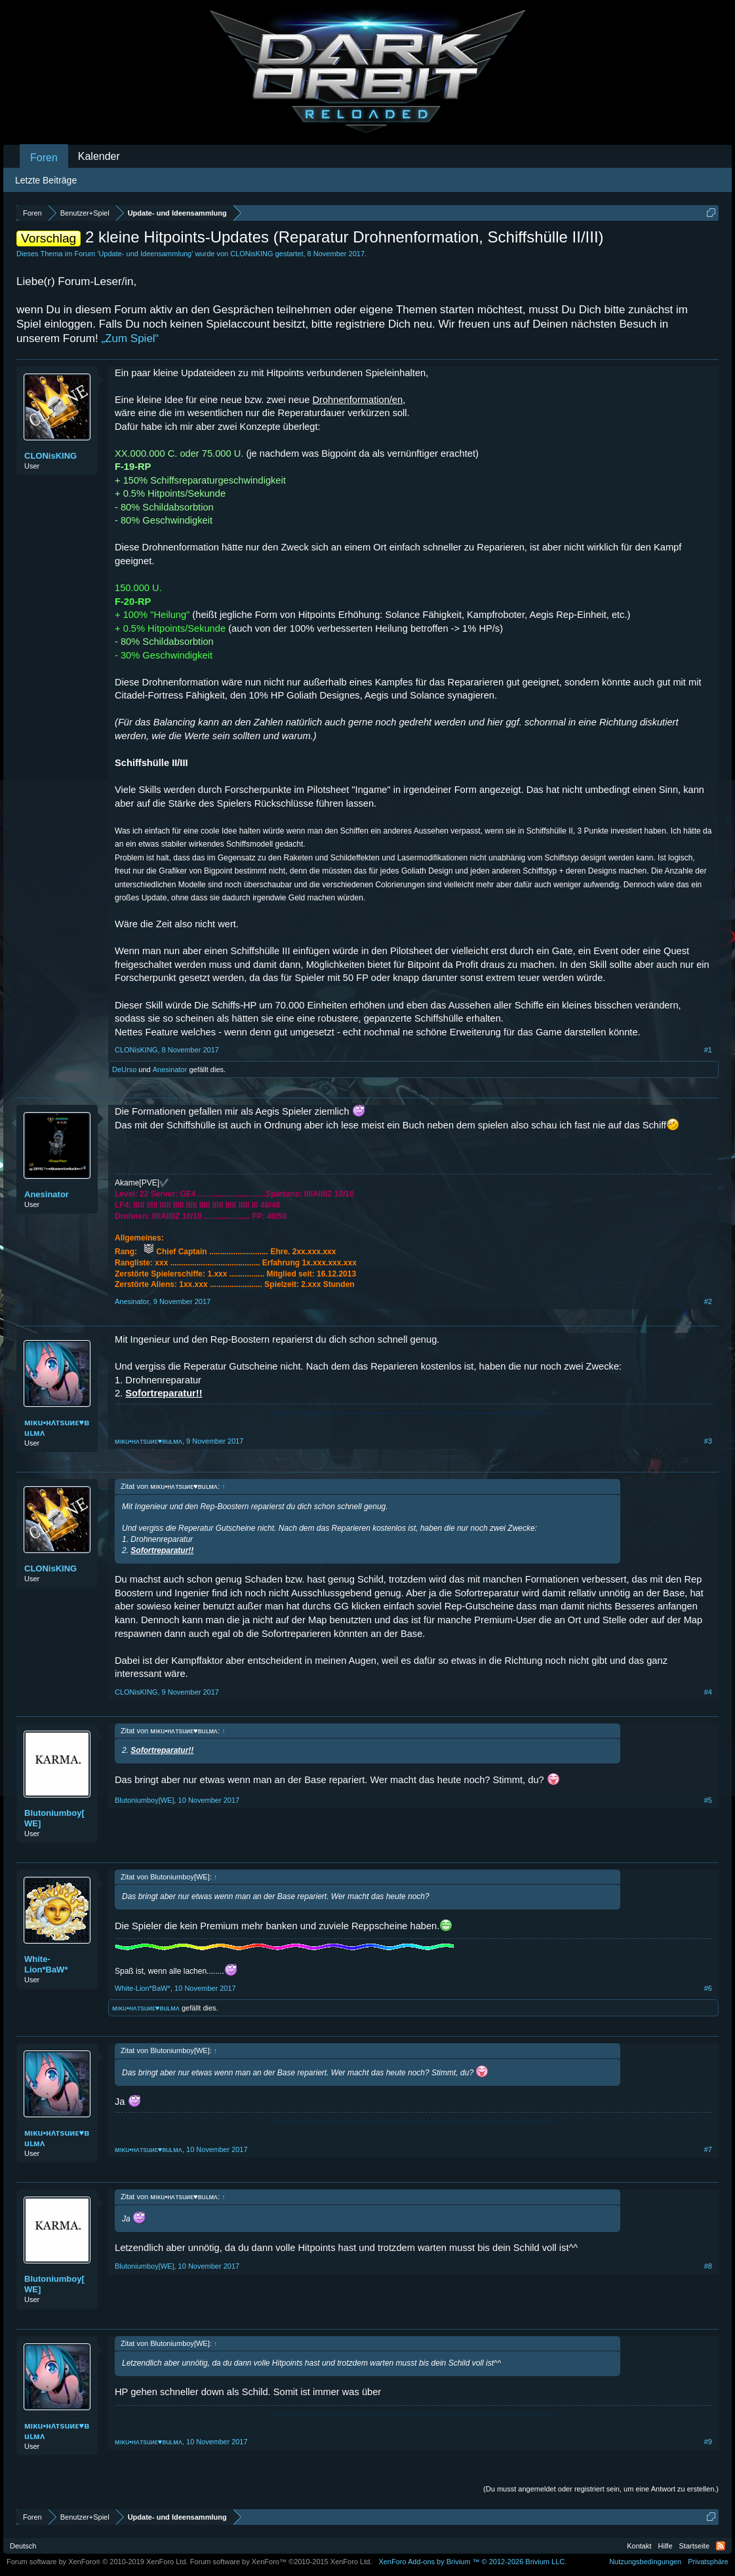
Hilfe (665, 2546)
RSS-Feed (720, 2545)
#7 (708, 2149)
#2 (708, 1301)
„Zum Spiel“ (130, 338)
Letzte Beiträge (46, 180)
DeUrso (124, 1069)
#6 (708, 1988)
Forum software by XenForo (97, 2562)
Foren (44, 157)
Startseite (694, 2546)
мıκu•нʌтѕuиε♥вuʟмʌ (56, 1427)
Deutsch (23, 2546)
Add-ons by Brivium (472, 2562)
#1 (708, 1050)
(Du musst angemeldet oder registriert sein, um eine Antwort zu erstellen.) (601, 2489)
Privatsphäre (708, 2562)
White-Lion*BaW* (46, 1964)
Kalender (99, 156)
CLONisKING (251, 254)
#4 (708, 1692)
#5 (708, 1800)
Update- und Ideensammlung (144, 254)
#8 (708, 2266)
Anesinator (170, 1069)
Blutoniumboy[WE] (54, 1818)
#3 (708, 1441)
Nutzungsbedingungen (645, 2562)
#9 (708, 2442)
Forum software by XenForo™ (281, 2562)
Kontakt (639, 2546)
